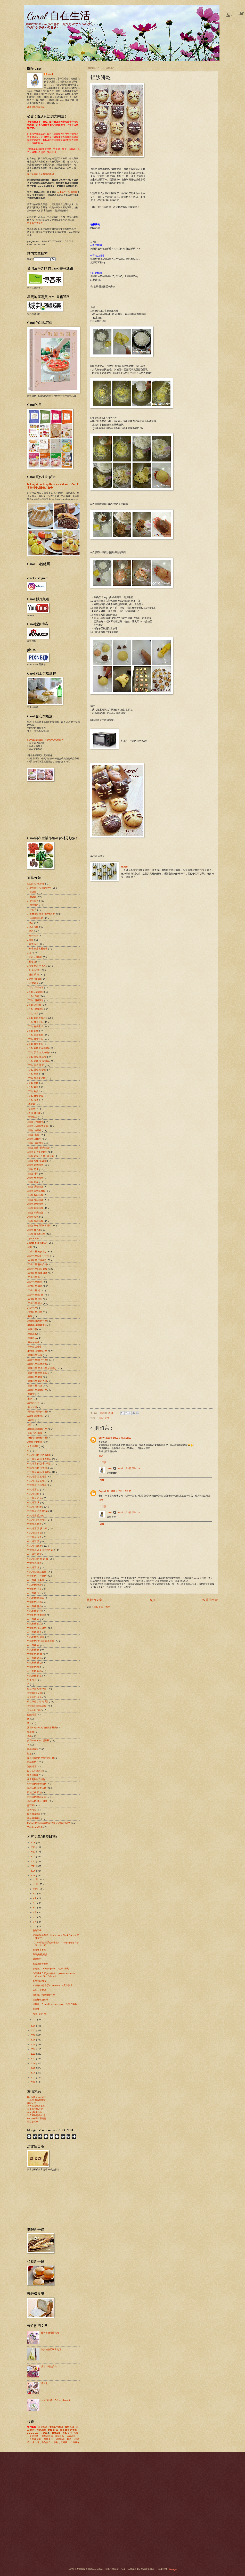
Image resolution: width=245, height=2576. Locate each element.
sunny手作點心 (34, 2112)
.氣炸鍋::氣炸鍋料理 (37, 1320)
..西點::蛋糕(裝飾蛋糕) (38, 1061)
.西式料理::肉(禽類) (37, 1260)
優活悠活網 (32, 2121)
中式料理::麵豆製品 (37, 1571)
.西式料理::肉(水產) (37, 1251)
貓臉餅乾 (37, 1959)
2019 (33, 1875)
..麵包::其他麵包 (35, 1186)
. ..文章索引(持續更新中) (39, 888)
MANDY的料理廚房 (36, 2118)
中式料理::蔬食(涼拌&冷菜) (40, 1550)
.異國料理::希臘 (35, 1377)
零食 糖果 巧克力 (68, 2430)
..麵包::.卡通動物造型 (37, 1126)
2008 (33, 2072)
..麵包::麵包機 (34, 1230)
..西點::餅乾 (103, 1417)
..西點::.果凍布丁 (35, 987)
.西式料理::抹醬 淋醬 (37, 1273)
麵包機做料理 (34, 1814)
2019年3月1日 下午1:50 (129, 1512)
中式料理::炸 (33, 1493)
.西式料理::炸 (34, 1277)
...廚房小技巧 (34, 970)
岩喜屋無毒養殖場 (36, 2115)
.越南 (30, 1398)
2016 (33, 2035)
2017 (33, 2030)
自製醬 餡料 (35, 2439)
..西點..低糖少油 (35, 1095)
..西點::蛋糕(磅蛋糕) (37, 1069)
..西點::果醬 (33, 1031)
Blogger (173, 2569)
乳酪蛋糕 (48, 2439)
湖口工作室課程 (35, 1770)
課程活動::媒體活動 (37, 1784)
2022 (33, 1861)
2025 (33, 1847)
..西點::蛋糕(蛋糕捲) (37, 1056)
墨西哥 (31, 1805)
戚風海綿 (60, 2439)
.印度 (30, 1247)
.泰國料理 (32, 1329)
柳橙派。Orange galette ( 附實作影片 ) (51, 1968)
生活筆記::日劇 (34, 1693)
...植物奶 (31, 961)
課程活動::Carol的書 (37, 1801)
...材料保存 (32, 935)
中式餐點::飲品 (34, 1623)
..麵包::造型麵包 (35, 1199)
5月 (35, 1912)
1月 (35, 2019)
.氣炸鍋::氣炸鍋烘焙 (37, 1325)
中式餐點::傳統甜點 (37, 1628)
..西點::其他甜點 (35, 1022)
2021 (33, 1866)
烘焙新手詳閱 (56, 2427)
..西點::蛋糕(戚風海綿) (38, 1052)
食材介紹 (69, 2427)
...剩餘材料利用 (35, 957)
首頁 (152, 1600)
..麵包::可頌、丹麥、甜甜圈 (41, 1156)
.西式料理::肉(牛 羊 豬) (38, 1255)
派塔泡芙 (33, 2436)
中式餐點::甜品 (34, 1606)
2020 (33, 1870)
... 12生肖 (32, 909)
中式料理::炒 (33, 1489)
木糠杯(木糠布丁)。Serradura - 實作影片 (52, 1985)
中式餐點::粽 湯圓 (36, 1636)
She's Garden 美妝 (36, 2097)
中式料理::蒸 (33, 1541)
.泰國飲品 (32, 1338)
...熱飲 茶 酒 (33, 974)
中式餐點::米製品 (36, 1597)
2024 (33, 1852)
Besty (101, 1438)
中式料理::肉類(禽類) (37, 1468)
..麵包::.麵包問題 (35, 1143)
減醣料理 (32, 1766)
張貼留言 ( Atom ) (102, 1606)
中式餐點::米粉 (34, 1593)
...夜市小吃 (32, 944)
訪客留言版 (33, 1749)
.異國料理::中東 (35, 1355)
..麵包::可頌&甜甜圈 (37, 1160)
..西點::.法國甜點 (35, 992)
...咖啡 (30, 940)
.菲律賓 (31, 1394)
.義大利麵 (32, 1407)
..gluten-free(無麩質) (37, 1243)
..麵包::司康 (33, 1169)
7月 (35, 1903)
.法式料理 (32, 1308)
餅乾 (55, 2442)
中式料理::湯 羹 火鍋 (37, 1528)
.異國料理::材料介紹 (37, 1381)
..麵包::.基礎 (33, 1134)
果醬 (76, 2433)
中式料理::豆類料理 (37, 1485)
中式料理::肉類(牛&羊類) (39, 1463)
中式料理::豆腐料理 (37, 1481)
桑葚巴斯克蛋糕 (49, 2366)
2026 (33, 1842)
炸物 (29, 1736)
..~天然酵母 (33, 983)
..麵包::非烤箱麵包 (36, 1191)
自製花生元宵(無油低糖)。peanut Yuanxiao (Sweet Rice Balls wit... (54, 1974)
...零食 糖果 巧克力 (36, 966)
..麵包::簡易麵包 (35, 1221)
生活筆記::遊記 (34, 1710)
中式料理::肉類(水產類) (38, 1459)
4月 (35, 1917)
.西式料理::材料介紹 (37, 1264)
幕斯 (69, 2439)
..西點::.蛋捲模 (34, 1005)
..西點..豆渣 (33, 1100)
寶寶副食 (56, 2433)
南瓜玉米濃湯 (39, 1990)
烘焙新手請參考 (35, 223)
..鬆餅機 (31, 1108)
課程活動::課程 (34, 1792)
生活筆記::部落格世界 (38, 1701)
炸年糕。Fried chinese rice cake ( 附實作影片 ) (55, 2004)
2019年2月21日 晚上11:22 (118, 1438)
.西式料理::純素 (35, 1282)
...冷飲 (30, 931)
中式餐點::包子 (34, 1589)
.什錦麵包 (75, 2442)
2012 (33, 2054)
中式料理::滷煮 (34, 1537)
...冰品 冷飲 (33, 927)
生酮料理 (32, 1714)
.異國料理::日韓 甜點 (37, 1372)
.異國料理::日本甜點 (37, 1364)
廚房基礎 (42, 2427)
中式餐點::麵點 (34, 1671)
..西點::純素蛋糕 (35, 1044)
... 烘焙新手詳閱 (35, 918)
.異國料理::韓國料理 (37, 1390)
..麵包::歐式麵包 (35, 1212)
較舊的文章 (210, 1600)
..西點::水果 (33, 1013)
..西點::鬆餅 (33, 1082)
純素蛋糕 (71, 2436)
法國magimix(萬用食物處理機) (42, 1727)
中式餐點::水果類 (36, 1580)
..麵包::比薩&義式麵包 (38, 1147)
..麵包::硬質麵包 (35, 1204)
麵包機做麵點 (34, 1818)
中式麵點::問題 (34, 1675)
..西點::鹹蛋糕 (34, 1091)
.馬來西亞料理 (34, 1346)
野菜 (29, 1753)
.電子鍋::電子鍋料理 (37, 1411)
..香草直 (31, 1104)
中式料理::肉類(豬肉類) (38, 1472)
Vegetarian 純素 (35, 1827)
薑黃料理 (32, 1809)
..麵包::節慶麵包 (35, 1208)
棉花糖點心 (33, 1762)
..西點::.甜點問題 (35, 1000)
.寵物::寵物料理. (35, 1433)
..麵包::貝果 (33, 1182)
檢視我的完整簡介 (36, 107)
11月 (35, 1884)
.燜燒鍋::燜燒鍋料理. (37, 1429)
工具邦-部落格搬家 (36, 2100)
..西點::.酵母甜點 (35, 1009)
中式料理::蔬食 (34, 1546)
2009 (33, 2068)
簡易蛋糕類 (47, 2436)
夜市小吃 (41, 2430)
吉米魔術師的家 (35, 2109)
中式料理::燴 (33, 1567)
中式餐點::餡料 (34, 1658)
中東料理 (32, 1680)
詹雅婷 (124, 866)
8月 (35, 1898)
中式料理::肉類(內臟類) (38, 1455)
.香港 (30, 1316)
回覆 (101, 1456)
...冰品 (30, 922)
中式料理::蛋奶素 (36, 1515)
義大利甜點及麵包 (36, 1779)
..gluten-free (33, 1238)
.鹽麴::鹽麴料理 (35, 1442)
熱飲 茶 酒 (53, 2430)
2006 (33, 2082)
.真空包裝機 (33, 1342)
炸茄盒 (44, 2383)
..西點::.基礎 (33, 996)
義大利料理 (33, 1775)
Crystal (102, 1491)
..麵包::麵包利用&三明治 (39, 1225)
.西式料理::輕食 (35, 1303)
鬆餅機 (64, 2442)
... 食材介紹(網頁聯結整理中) (41, 914)
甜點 (65, 2433)
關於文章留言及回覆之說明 (40, 174)
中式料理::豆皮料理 (37, 1476)
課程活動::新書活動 (37, 1788)
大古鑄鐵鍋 (33, 1446)
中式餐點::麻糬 (34, 1610)
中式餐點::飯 (33, 1619)
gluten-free (33, 2433)
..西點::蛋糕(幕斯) (36, 1065)
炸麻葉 (36, 2009)
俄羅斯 (31, 1731)
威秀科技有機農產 (36, 2106)
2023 (33, 1856)
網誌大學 (31, 2103)
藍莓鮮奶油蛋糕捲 (50, 2332)
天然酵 (44, 2433)
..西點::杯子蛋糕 (35, 1026)
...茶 (29, 953)
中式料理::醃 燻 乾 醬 (37, 1558)
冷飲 (29, 1723)
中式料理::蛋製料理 (37, 1520)
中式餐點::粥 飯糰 (36, 1615)
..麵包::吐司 (33, 1173)
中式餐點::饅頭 (34, 1662)
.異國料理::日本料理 (37, 1359)
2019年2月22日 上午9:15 (119, 1491)
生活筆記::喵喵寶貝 (37, 1706)
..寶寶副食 (32, 1117)
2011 (33, 2058)
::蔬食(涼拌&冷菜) (36, 883)
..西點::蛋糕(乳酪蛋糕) (38, 1048)
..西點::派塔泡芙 (35, 1035)
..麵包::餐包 (33, 1217)
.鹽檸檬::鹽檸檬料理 (37, 1437)
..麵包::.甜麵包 (34, 1139)
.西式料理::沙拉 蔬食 (37, 1269)
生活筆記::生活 (34, 1697)
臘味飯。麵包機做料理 (44, 1994)
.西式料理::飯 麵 (35, 1294)
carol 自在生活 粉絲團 (66, 192)
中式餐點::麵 (33, 1667)
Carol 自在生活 (58, 16)
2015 (33, 2039)
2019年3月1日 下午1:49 (129, 1468)
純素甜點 (59, 2436)
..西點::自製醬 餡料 (36, 1017)
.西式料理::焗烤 (35, 1286)
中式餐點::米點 (34, 1602)
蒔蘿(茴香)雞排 (40, 1954)
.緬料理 (31, 1420)
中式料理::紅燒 (34, 1498)
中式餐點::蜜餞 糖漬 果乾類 (41, 1641)
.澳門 (30, 1424)
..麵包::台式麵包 (35, 1165)
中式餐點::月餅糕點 (37, 1576)
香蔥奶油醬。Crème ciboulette (56, 2400)
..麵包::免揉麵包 (35, 1178)
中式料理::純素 (34, 1507)
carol (109, 1468)
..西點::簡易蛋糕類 (36, 1078)
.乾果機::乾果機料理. (37, 1351)
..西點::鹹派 (33, 1087)
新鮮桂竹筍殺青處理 (51, 2349)
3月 (35, 1922)
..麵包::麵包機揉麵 (36, 1234)
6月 (35, 1907)
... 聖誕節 (32, 896)
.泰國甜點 (32, 1333)
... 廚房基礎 (33, 905)
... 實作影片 (33, 901)
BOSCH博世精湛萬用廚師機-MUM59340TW (49, 1823)
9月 (35, 1893)
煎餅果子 (37, 1930)
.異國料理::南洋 (35, 1385)
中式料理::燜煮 (34, 1563)
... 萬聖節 (32, 892)
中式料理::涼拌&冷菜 (37, 1511)
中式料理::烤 (33, 1502)
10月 (35, 1889)
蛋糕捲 (35, 2442)
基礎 (69, 2433)
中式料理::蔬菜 (34, 1554)
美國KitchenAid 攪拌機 (38, 1740)
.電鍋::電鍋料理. (35, 1416)
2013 (33, 2049)
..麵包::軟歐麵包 (35, 1195)
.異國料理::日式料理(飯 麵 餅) (42, 1368)
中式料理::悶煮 (34, 1524)
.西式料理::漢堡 (35, 1299)
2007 (33, 2077)
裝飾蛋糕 (46, 2442)
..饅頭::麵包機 (34, 1113)
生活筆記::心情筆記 (37, 1688)
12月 (35, 1879)
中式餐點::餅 (33, 1649)
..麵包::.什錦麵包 (35, 1121)
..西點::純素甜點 (35, 1039)
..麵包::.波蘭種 (34, 1130)
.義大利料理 (33, 1403)
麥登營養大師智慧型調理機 (40, 1758)
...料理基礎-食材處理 (37, 948)
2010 (33, 2063)
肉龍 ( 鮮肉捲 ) (40, 2013)
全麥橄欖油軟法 (40, 1999)
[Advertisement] (152, 1106)
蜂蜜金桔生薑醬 (40, 1964)
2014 (33, 2044)
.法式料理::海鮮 (35, 1312)
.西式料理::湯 (34, 1290)
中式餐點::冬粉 (34, 1585)
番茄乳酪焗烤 (39, 1980)
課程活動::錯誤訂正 (37, 1796)
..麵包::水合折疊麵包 (37, 1152)
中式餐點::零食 (34, 1632)
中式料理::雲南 (34, 1532)
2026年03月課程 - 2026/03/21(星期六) (45, 740)
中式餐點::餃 (33, 1645)
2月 (35, 1926)
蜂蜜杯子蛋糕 (39, 1950)
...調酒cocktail (34, 979)
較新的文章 (94, 1600)
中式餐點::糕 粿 (35, 1654)
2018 (33, 2025)
